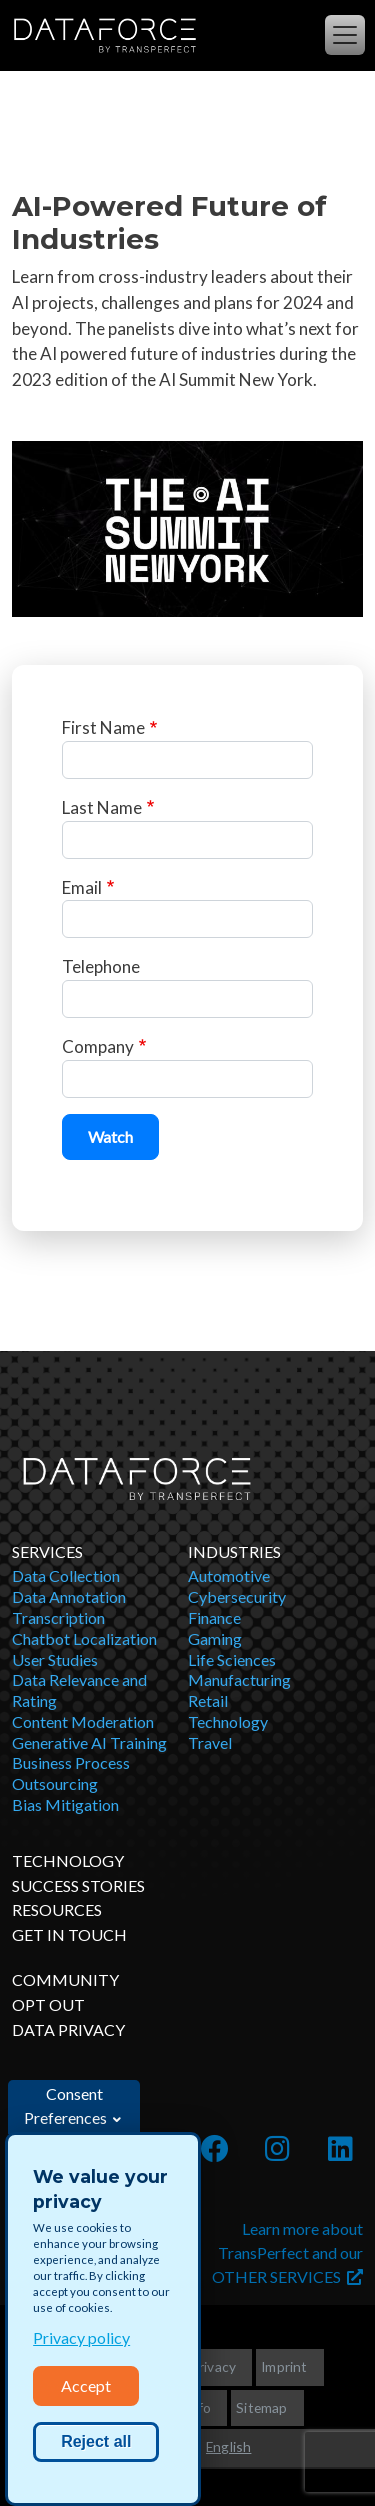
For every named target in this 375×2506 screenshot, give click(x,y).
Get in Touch (69, 1934)
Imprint (284, 2366)
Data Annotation (69, 1596)
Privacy (213, 2366)
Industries (234, 1551)
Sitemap (261, 2407)
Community (65, 1979)
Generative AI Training (89, 1742)
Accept (86, 2385)
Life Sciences (232, 1659)
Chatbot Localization (84, 1638)
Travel (210, 1742)
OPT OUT (48, 2004)
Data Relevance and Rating (79, 1690)
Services (47, 1551)
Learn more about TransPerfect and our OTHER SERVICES (287, 2252)
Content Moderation (83, 1721)
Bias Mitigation (65, 1804)
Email (82, 887)
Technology (228, 1721)
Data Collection (66, 1575)
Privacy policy (81, 2337)
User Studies (55, 1659)
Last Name (102, 807)
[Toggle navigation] (345, 35)
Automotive (229, 1575)
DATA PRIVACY (68, 2029)
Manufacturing (239, 1679)
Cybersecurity (237, 1596)
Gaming (215, 1638)
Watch (110, 1136)
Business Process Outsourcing (71, 1773)
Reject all (96, 2441)
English (228, 2446)
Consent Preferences (65, 2105)
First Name (103, 727)
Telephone (101, 966)
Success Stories (78, 1885)
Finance (214, 1617)
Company (98, 1046)
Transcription (58, 1617)
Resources (57, 1909)
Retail (208, 1700)
